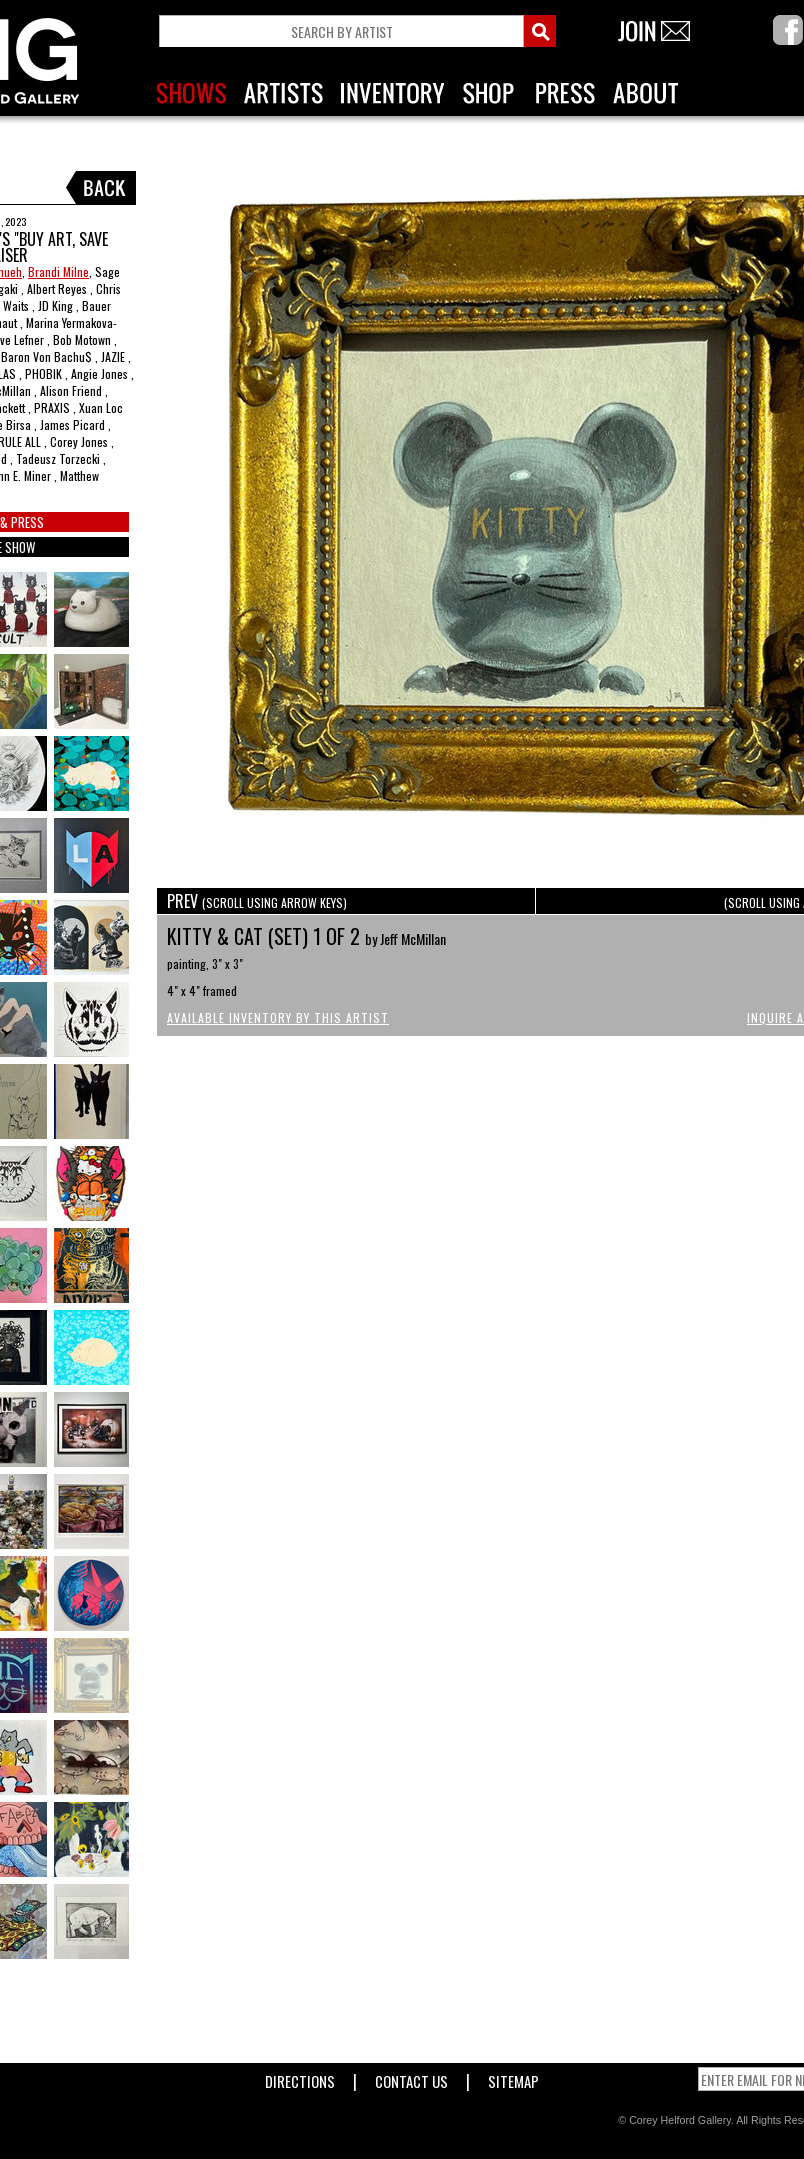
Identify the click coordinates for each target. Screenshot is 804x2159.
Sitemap (513, 2077)
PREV (257, 901)
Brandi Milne (58, 271)
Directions (300, 2077)
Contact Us (411, 2077)
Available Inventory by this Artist (278, 1017)
